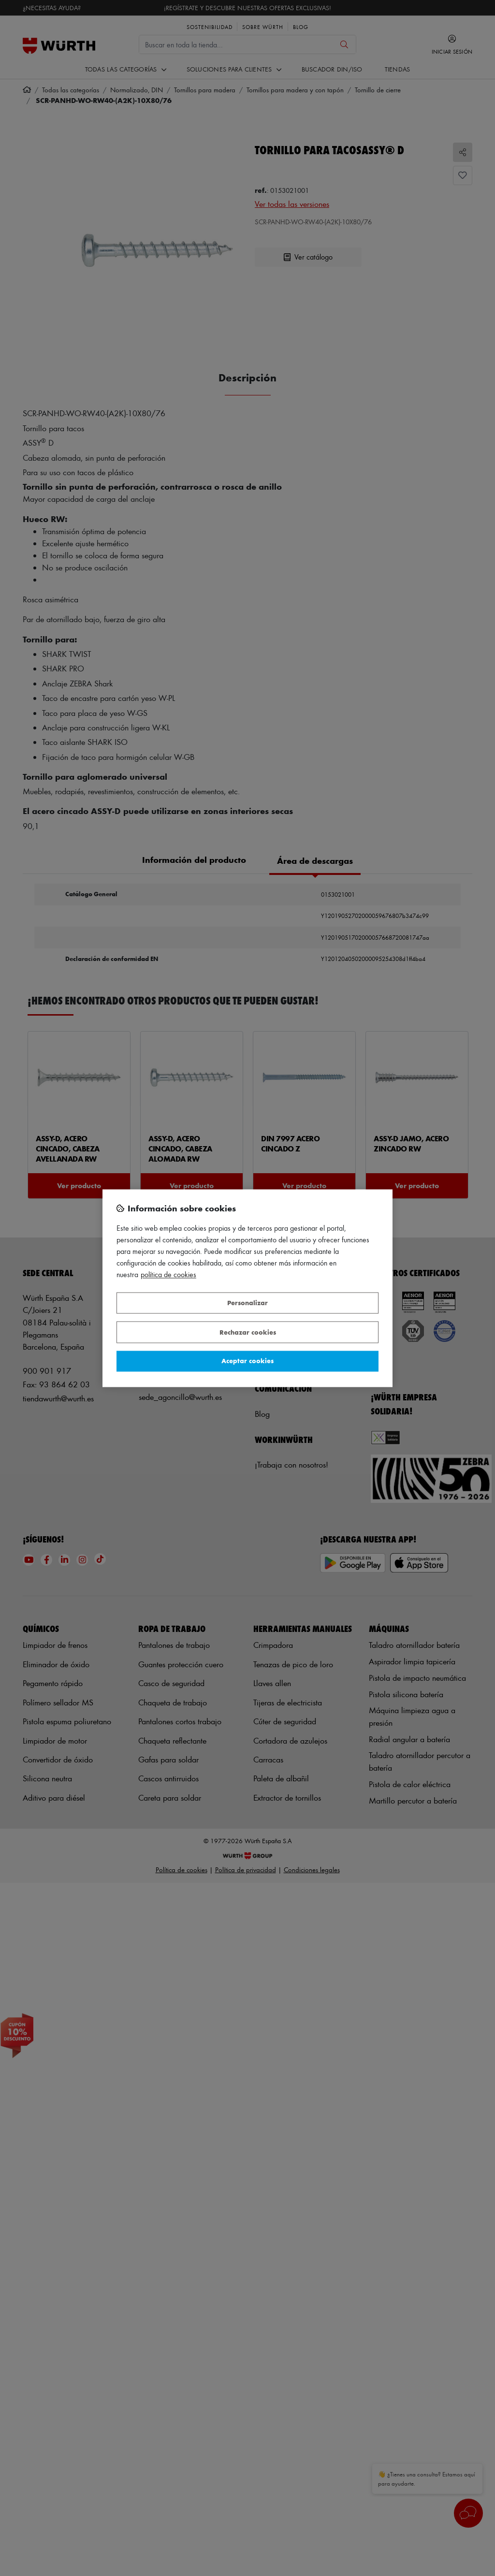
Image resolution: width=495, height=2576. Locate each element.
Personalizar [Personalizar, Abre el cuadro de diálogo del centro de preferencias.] (247, 1303)
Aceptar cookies (247, 1361)
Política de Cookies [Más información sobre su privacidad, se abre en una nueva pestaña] (168, 1274)
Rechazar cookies (247, 1332)
